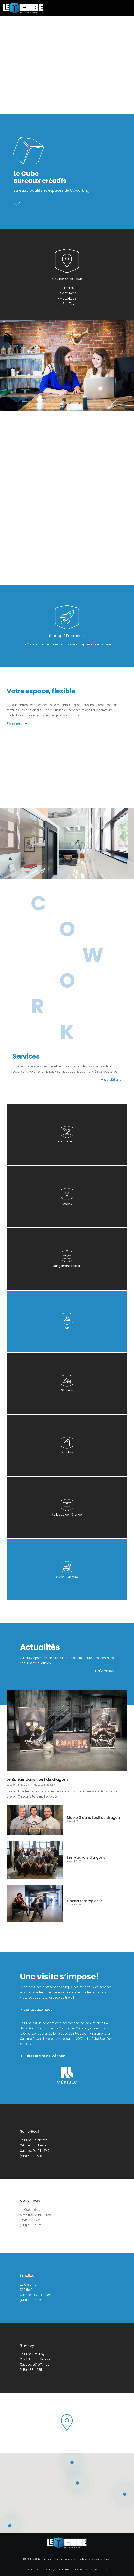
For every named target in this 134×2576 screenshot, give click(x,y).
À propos (32, 2569)
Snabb (107, 2559)
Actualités (91, 2569)
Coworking (48, 2569)
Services (77, 2569)
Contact (105, 2569)
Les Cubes (63, 2569)
